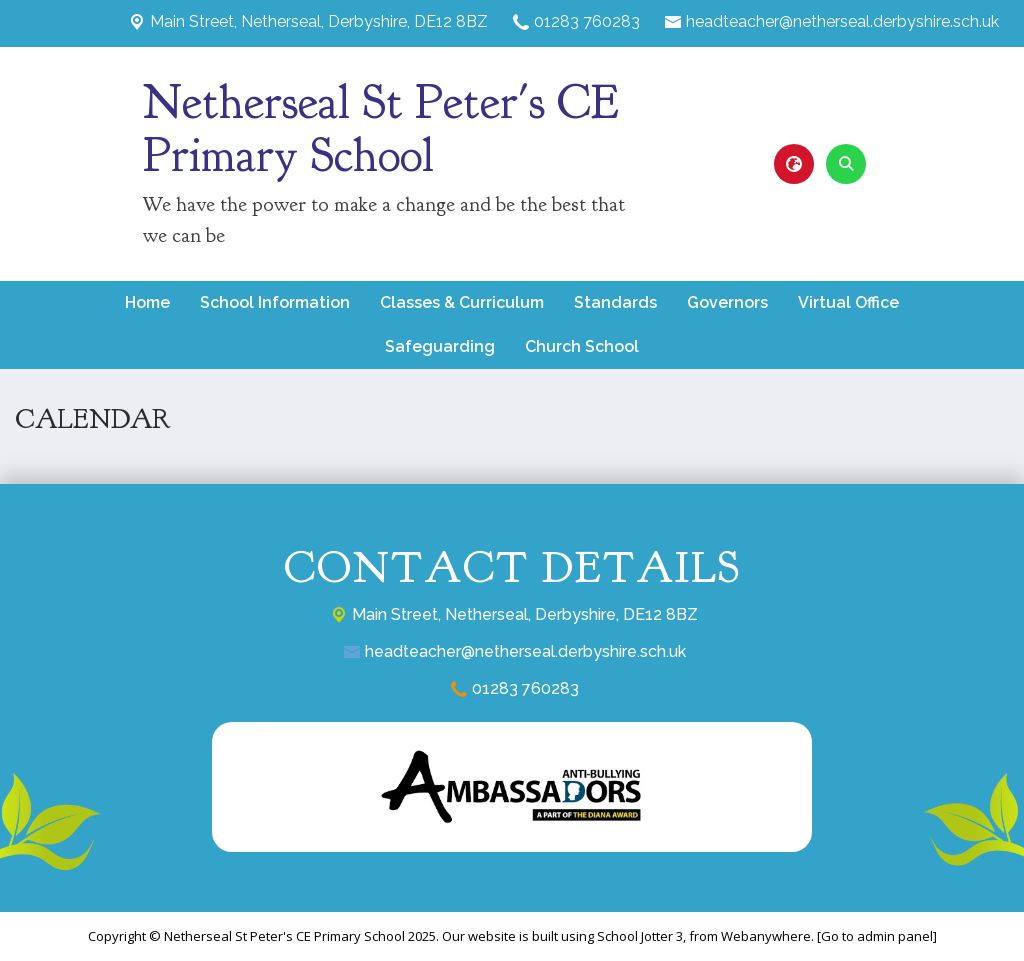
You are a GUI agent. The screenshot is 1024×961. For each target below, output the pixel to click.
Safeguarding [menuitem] (440, 346)
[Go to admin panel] (877, 936)
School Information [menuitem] (275, 302)
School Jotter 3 (640, 936)
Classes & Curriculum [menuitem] (462, 302)
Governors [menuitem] (727, 302)
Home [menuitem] (147, 302)
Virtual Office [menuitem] (848, 302)
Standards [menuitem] (615, 302)
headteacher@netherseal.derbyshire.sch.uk (842, 21)
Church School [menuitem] (582, 346)
